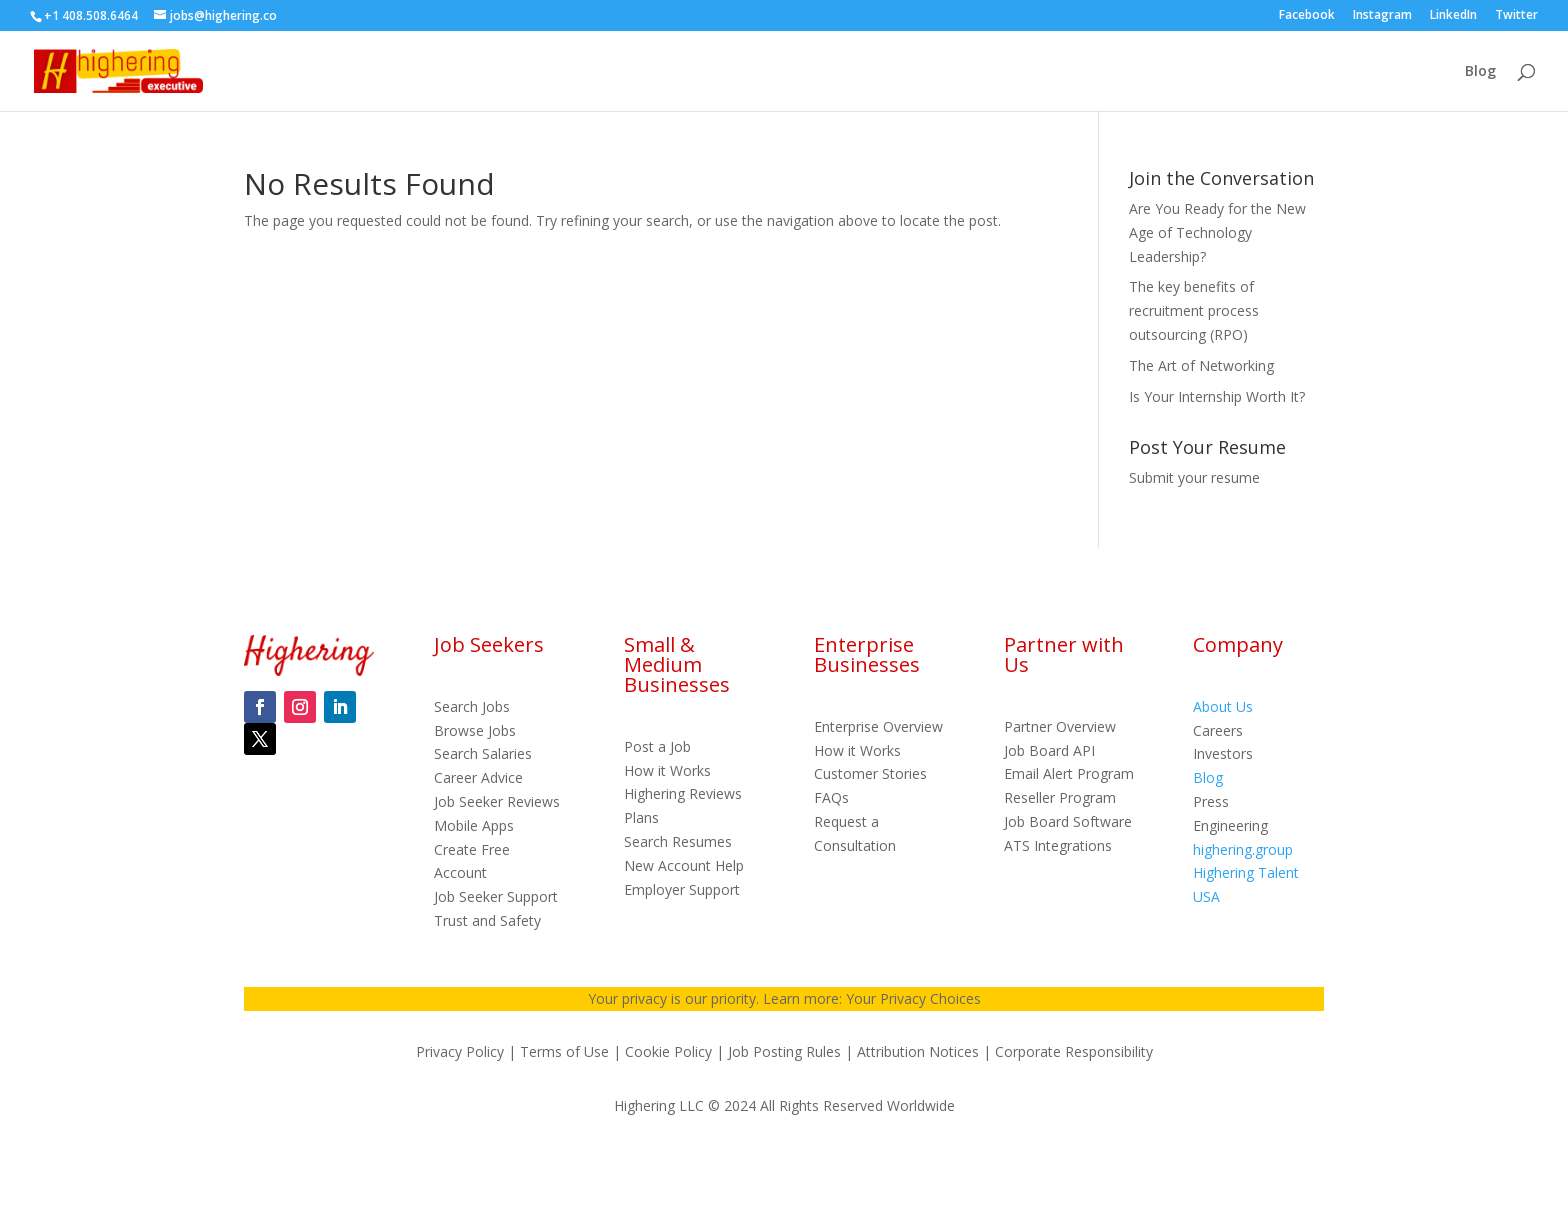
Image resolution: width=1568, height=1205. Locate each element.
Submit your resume (1194, 477)
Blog (1480, 72)
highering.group (1243, 849)
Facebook (1307, 16)
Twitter (1516, 16)
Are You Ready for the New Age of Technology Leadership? (1217, 232)
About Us (1223, 706)
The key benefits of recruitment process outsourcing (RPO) (1194, 310)
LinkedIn (1453, 16)
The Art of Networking (1201, 365)
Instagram (1382, 16)
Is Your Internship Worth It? (1217, 396)
